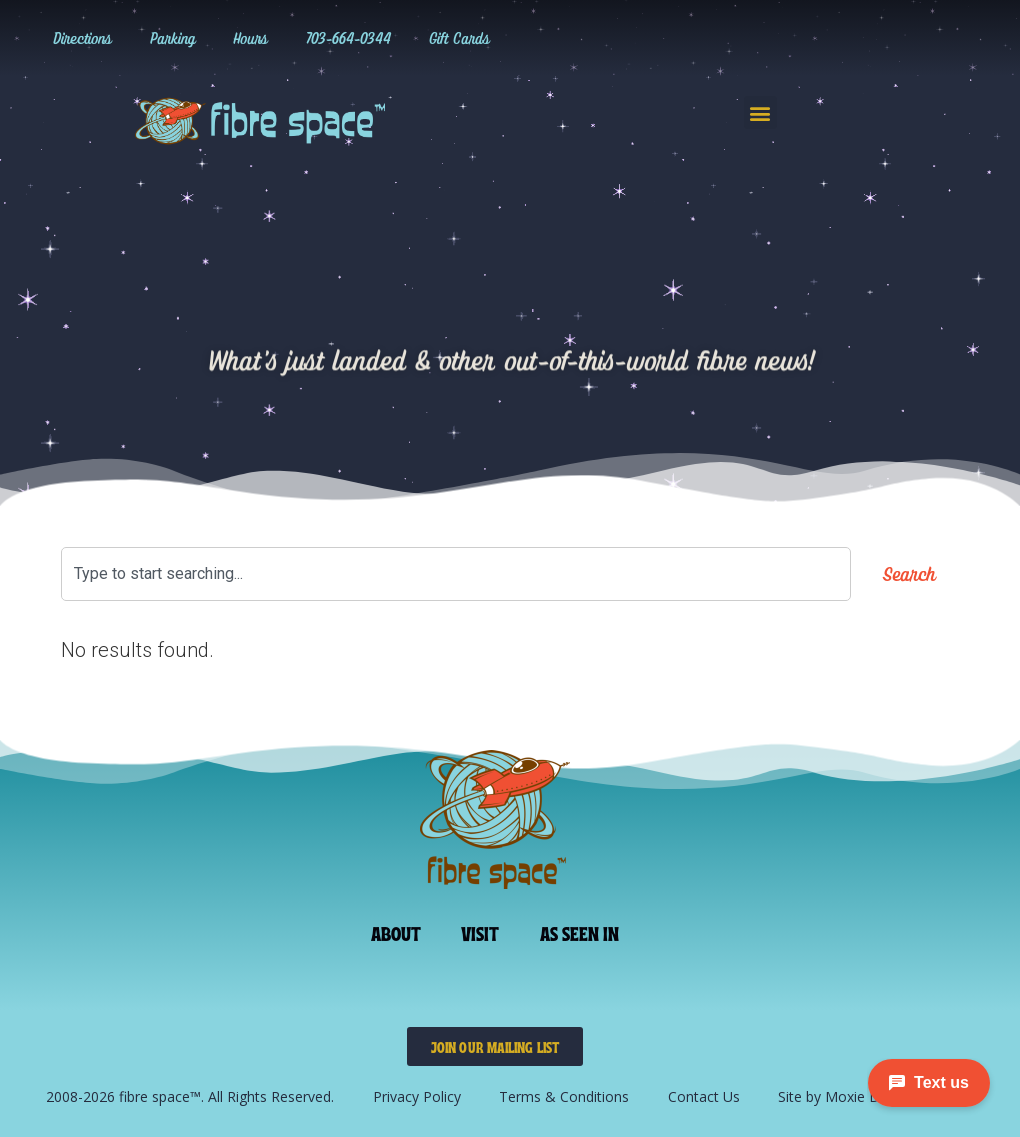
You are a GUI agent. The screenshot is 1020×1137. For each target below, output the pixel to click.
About (396, 932)
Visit (480, 932)
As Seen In (580, 932)
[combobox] (456, 574)
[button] (760, 112)
